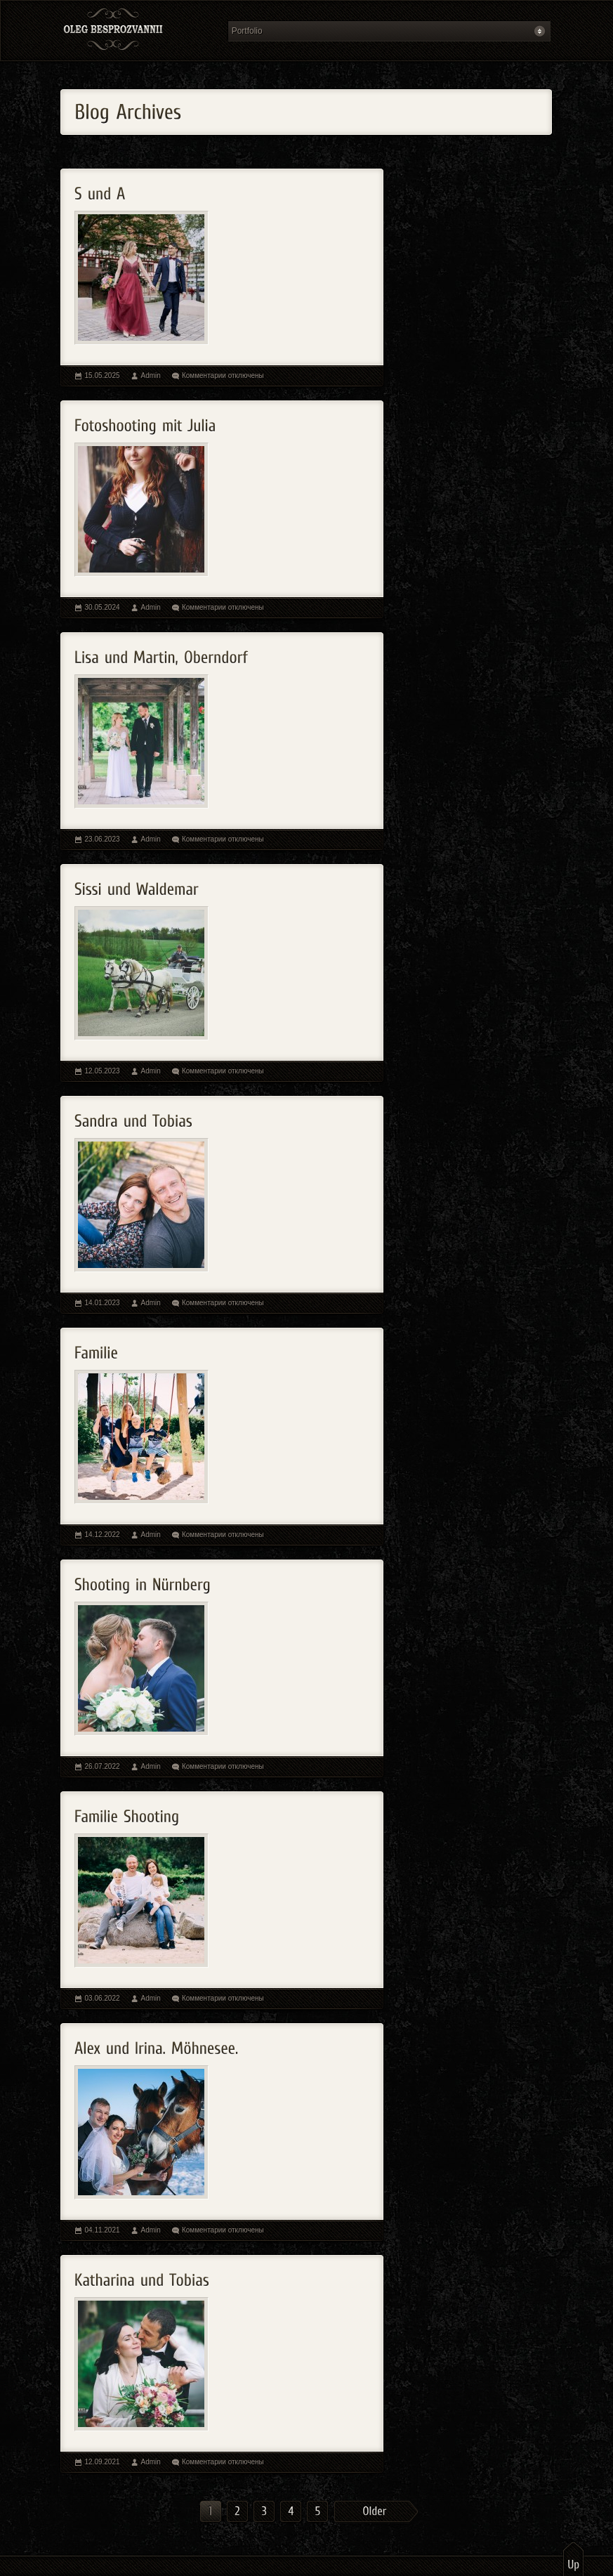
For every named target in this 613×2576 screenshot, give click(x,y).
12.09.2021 (102, 2462)
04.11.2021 (102, 2230)
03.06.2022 (102, 1998)
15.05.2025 (102, 375)
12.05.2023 (102, 1071)
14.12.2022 (102, 1534)
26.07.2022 (102, 1766)
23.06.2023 (102, 839)
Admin (151, 375)
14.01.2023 (102, 1303)
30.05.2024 (102, 607)
